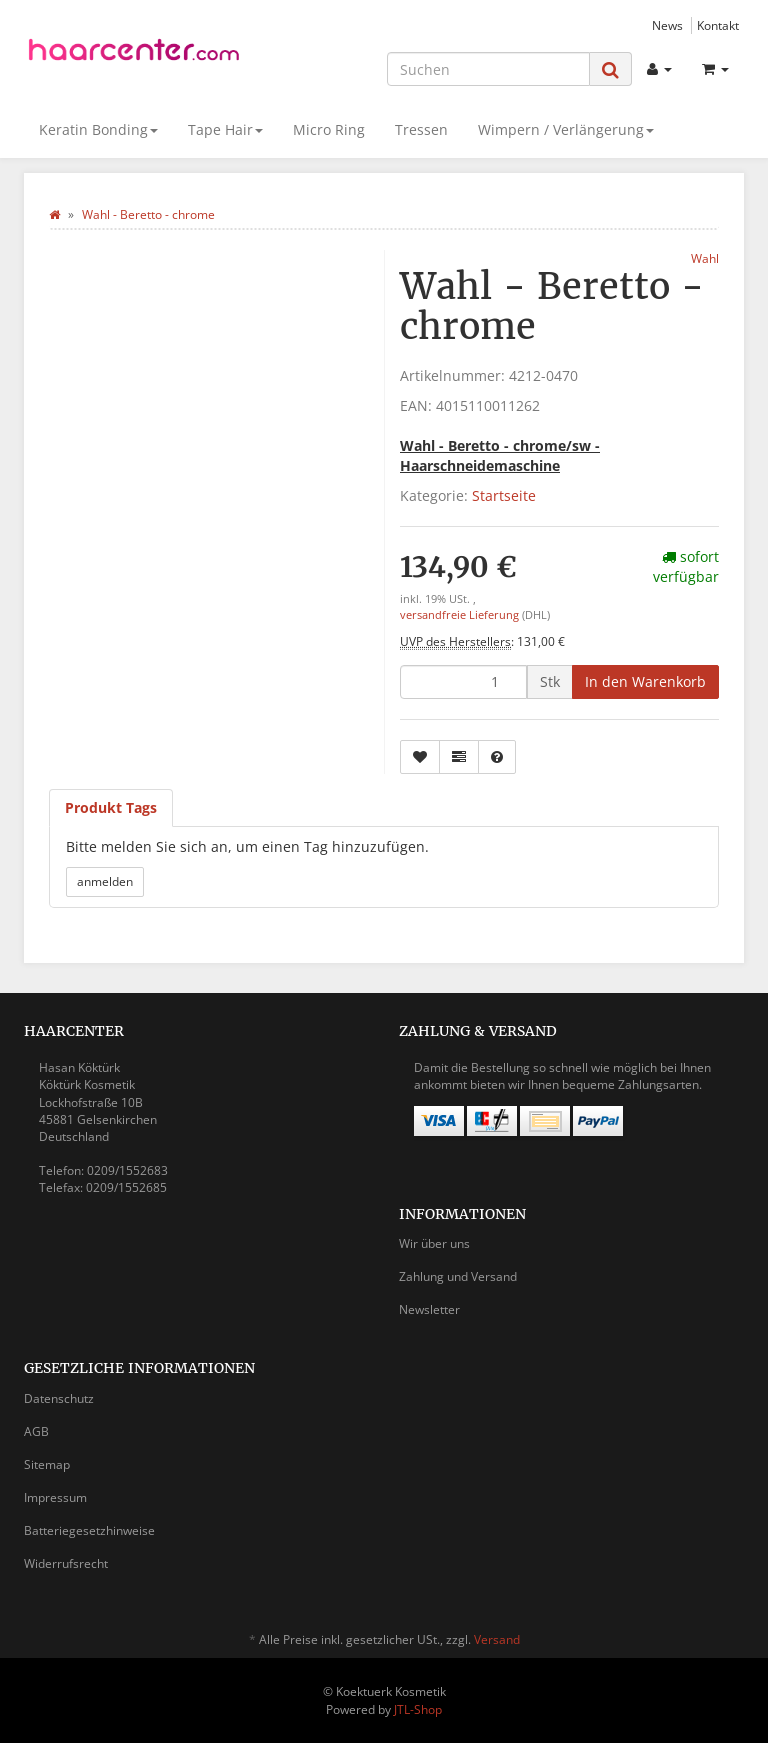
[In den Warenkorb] (645, 682)
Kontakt (718, 25)
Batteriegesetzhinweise (89, 1530)
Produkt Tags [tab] (111, 807)
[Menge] (463, 682)
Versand (497, 1639)
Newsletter (429, 1309)
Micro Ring (329, 129)
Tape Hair (225, 129)
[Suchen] (488, 69)
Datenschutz (59, 1398)
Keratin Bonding (98, 129)
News (667, 25)
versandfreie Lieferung (459, 615)
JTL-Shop (418, 1709)
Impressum (55, 1497)
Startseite (504, 495)
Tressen (421, 129)
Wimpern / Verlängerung (566, 129)
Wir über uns (434, 1243)
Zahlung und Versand (458, 1276)
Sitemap (47, 1464)
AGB (36, 1431)
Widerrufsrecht (66, 1563)
